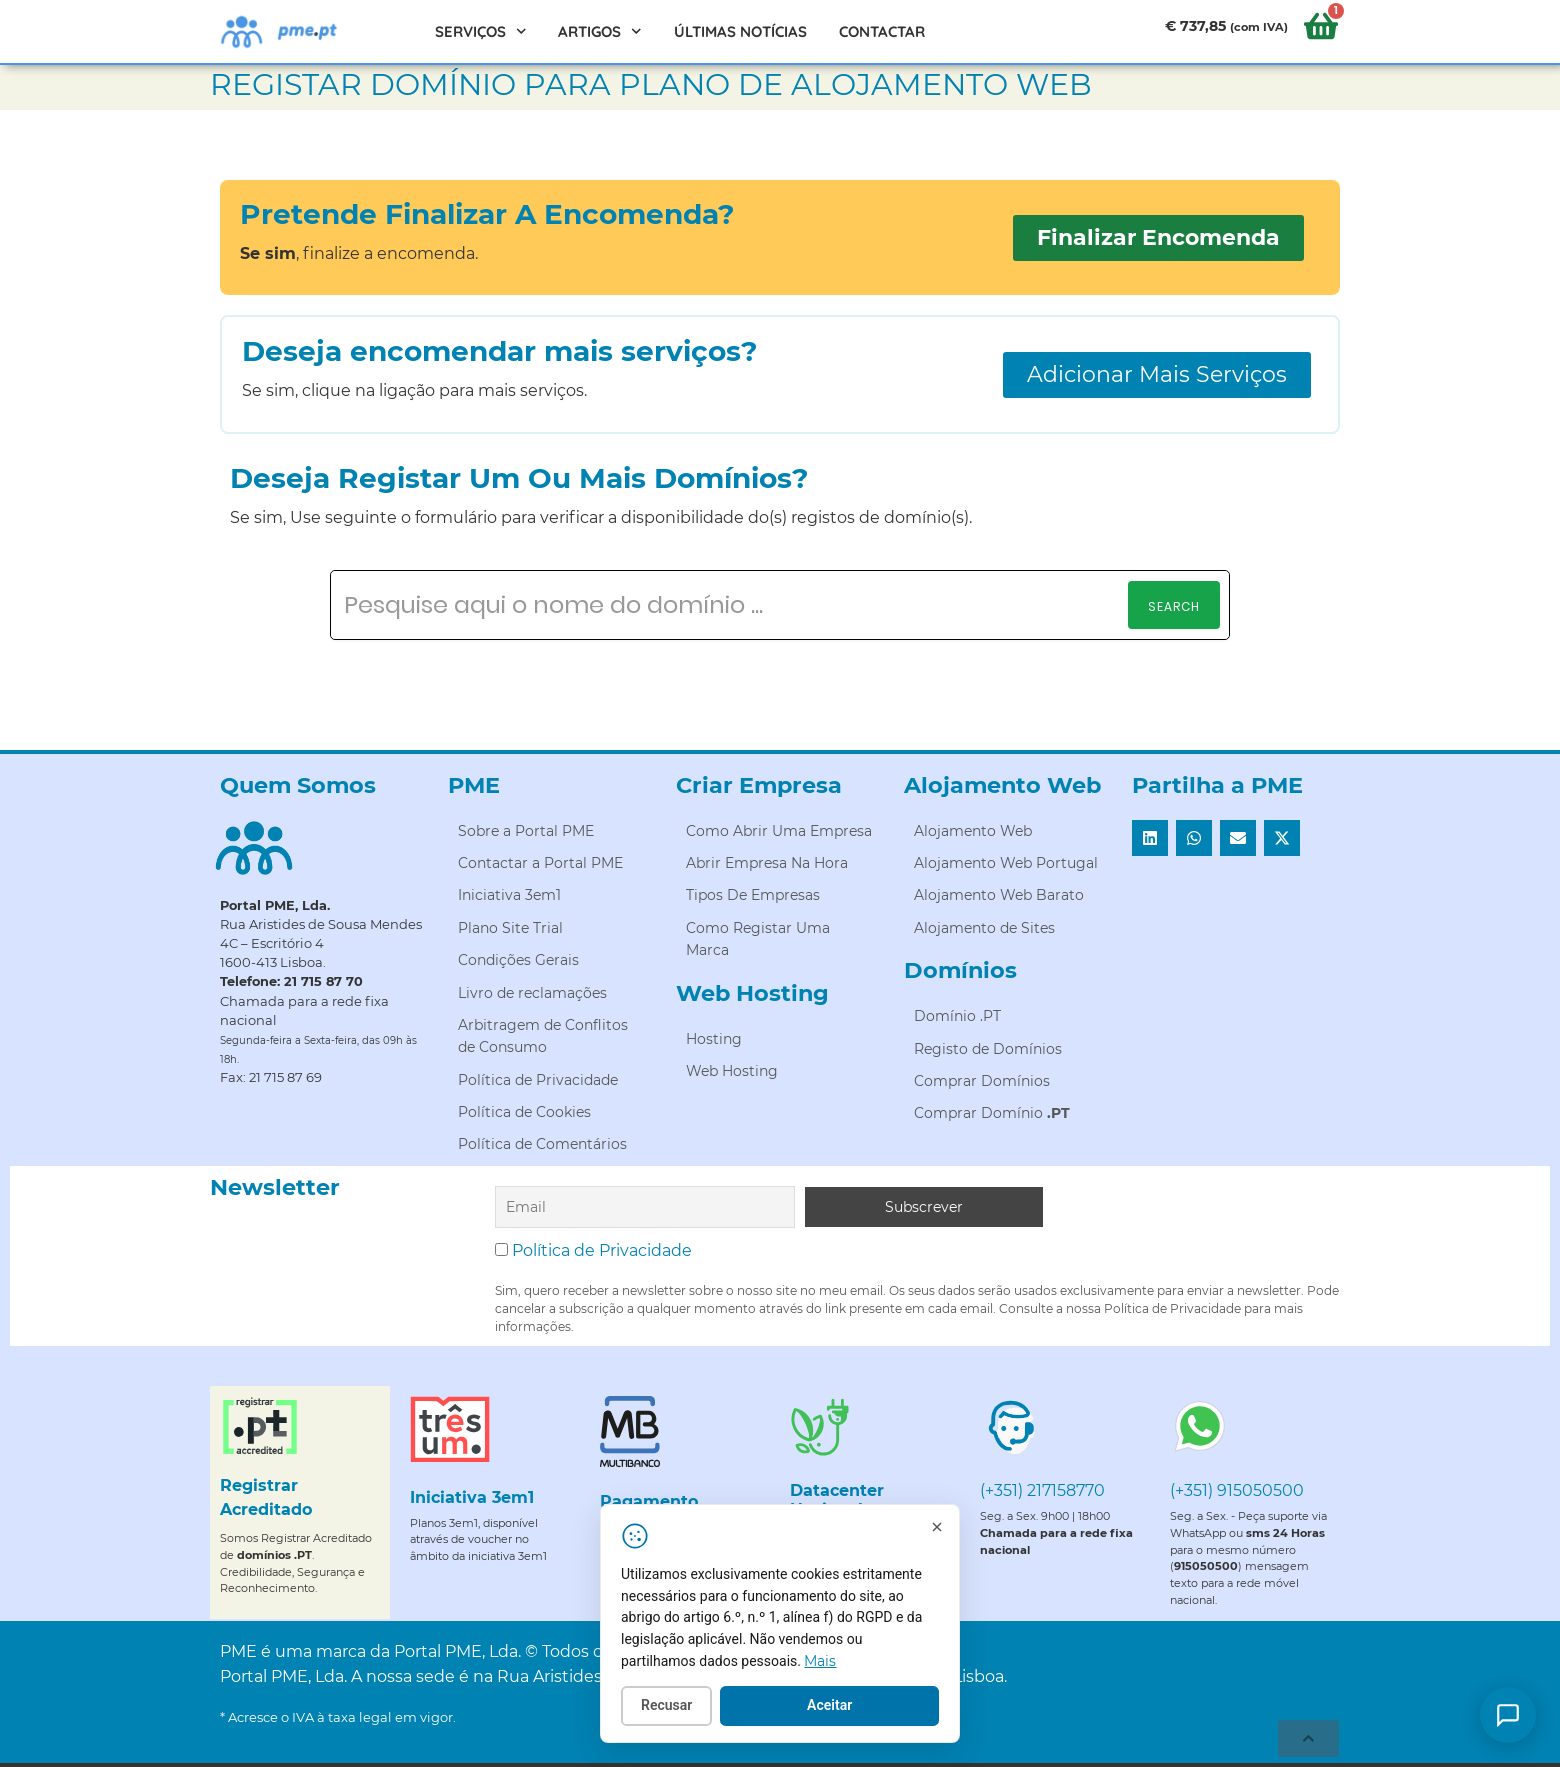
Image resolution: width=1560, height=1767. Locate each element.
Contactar (882, 31)
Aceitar (839, 1706)
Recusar (676, 1706)
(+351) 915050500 (1237, 1490)
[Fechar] (947, 1528)
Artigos (600, 31)
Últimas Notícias (740, 31)
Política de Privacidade (602, 1250)
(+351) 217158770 (1042, 1490)
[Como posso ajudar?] (1508, 1715)
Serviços (481, 31)
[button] (1150, 838)
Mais (830, 1662)
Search (1174, 606)
